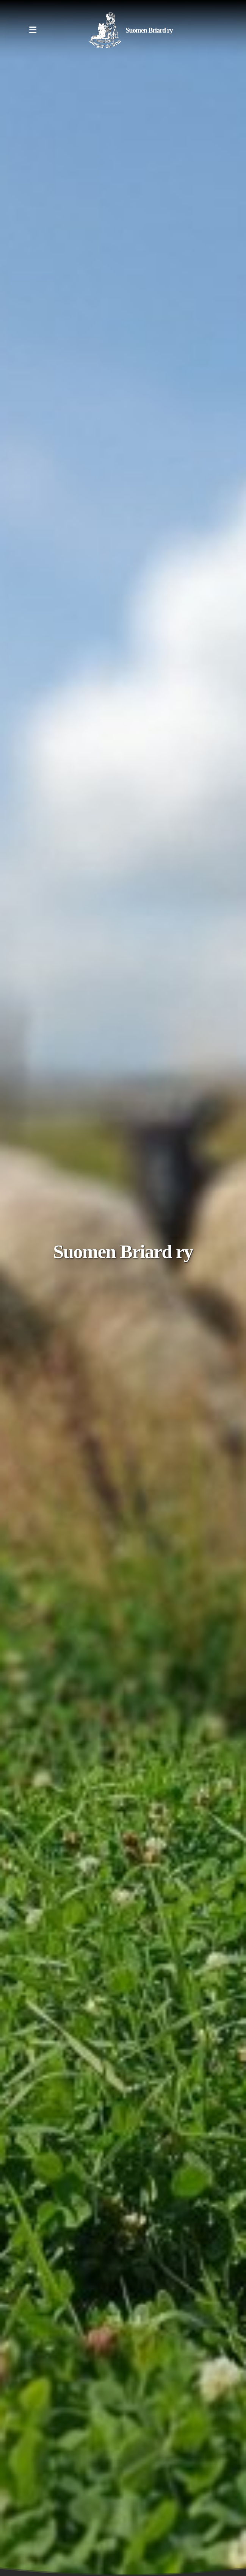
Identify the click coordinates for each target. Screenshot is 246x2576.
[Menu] (33, 30)
